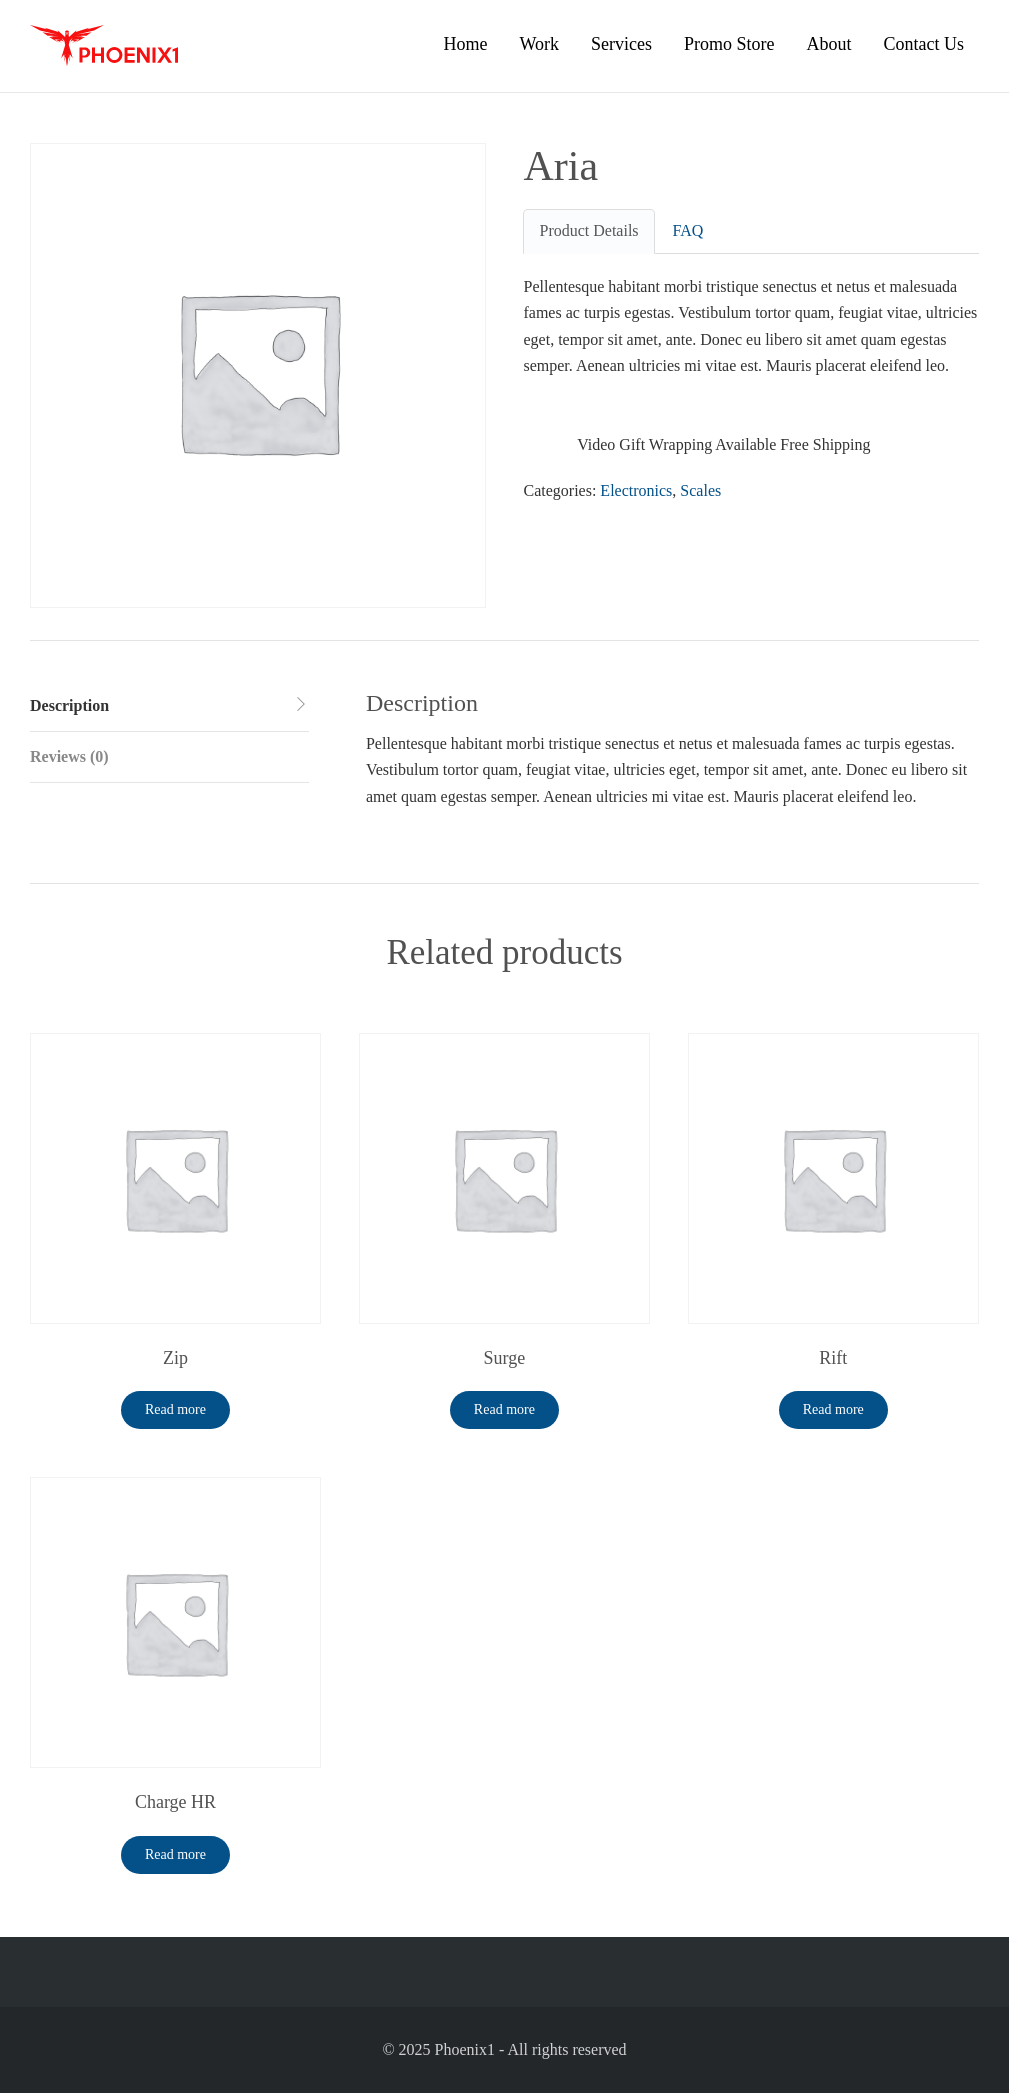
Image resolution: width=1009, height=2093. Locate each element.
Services (621, 44)
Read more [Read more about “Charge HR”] (175, 1854)
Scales (700, 490)
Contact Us (924, 44)
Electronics (636, 490)
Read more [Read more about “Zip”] (175, 1409)
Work (539, 44)
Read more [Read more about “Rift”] (833, 1409)
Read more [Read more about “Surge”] (504, 1409)
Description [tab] (69, 705)
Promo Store (729, 44)
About (829, 44)
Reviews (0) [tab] (69, 756)
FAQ (688, 230)
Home (465, 44)
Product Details (588, 230)
